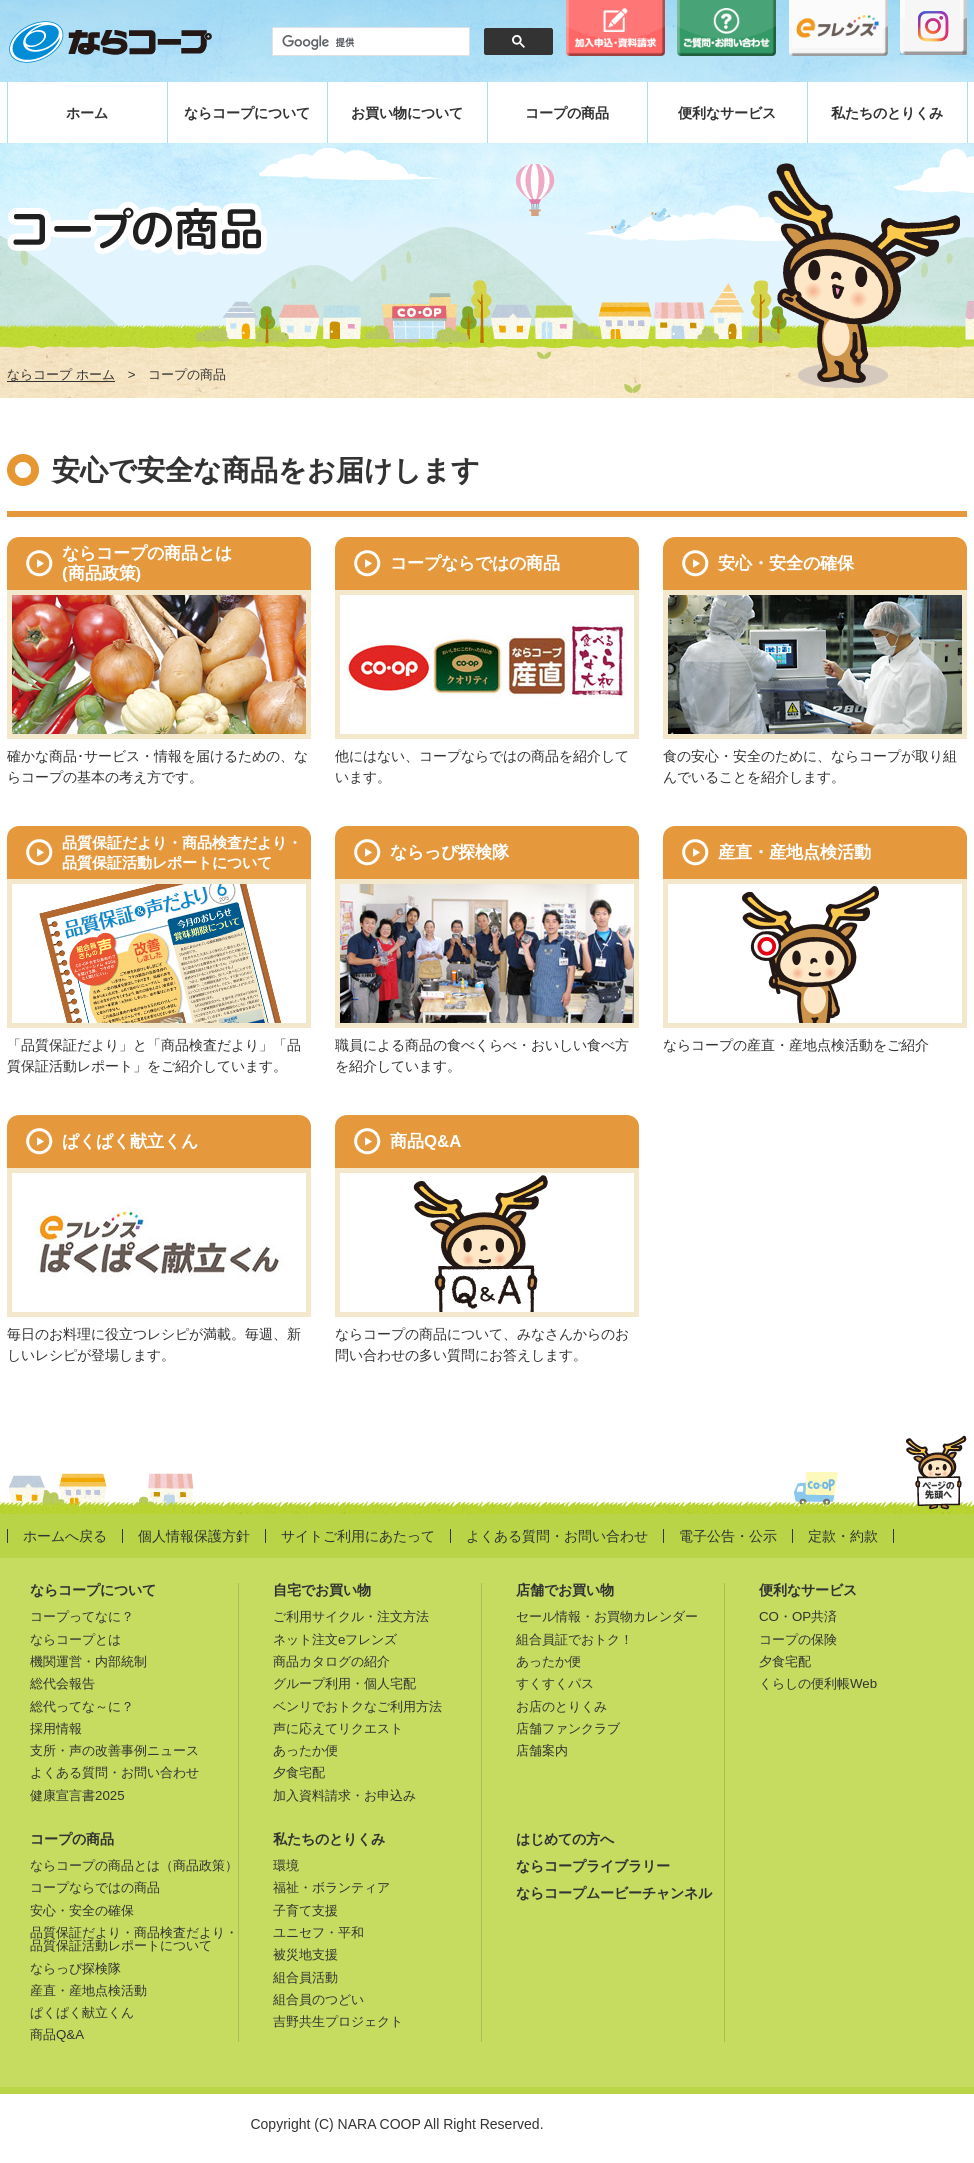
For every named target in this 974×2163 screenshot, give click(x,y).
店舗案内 (542, 1750)
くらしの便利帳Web (818, 1683)
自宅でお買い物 (322, 1590)
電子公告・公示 (728, 1536)
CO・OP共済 (798, 1616)
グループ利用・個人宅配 (344, 1683)
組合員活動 (305, 1977)
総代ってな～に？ (82, 1706)
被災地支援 (305, 1954)
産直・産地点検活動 (88, 1990)
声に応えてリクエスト (338, 1728)
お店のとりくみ (561, 1706)
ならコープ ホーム (61, 375)
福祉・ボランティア (331, 1887)
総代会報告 (62, 1683)
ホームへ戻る (65, 1536)
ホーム (87, 113)
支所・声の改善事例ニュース (114, 1750)
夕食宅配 (299, 1772)
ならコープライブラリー (593, 1866)
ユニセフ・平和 (318, 1932)
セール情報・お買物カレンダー (607, 1616)
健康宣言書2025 (77, 1795)
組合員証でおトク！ (574, 1639)
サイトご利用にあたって (358, 1536)
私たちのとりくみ (887, 113)
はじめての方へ (565, 1839)
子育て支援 (305, 1910)
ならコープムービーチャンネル (614, 1893)
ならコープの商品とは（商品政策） (134, 1865)
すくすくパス (555, 1683)
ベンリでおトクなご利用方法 (357, 1706)
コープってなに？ (82, 1616)
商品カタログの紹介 (331, 1661)
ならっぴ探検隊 (75, 1968)
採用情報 (56, 1728)
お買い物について (407, 113)
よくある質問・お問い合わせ (557, 1536)
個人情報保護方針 (194, 1536)
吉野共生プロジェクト (338, 2021)
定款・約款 (843, 1536)
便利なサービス (727, 113)
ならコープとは (75, 1639)
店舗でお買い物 (565, 1590)
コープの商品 (567, 113)
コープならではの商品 (95, 1887)
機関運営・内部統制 (88, 1661)
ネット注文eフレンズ (335, 1639)
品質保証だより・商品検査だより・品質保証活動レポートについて (134, 1939)
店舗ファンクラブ (568, 1728)
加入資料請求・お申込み (344, 1795)
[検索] (369, 42)
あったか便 (305, 1750)
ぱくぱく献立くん (82, 2012)
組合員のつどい (318, 1999)
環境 (286, 1865)
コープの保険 (798, 1639)
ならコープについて (247, 113)
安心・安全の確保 (82, 1910)
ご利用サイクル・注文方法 (351, 1616)
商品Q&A (57, 2034)
